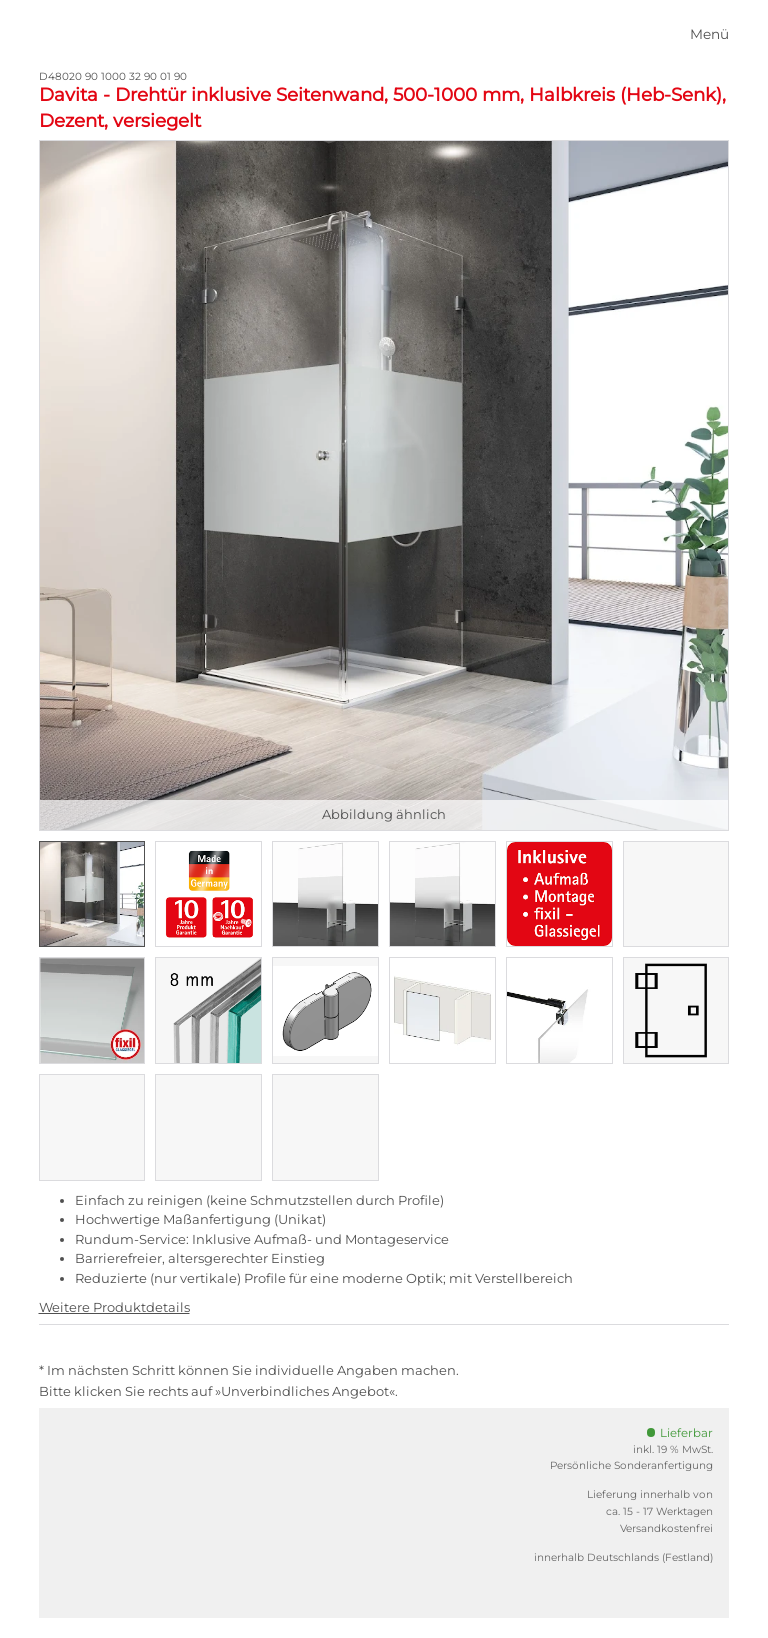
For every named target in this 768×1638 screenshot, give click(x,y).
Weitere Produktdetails (114, 1307)
